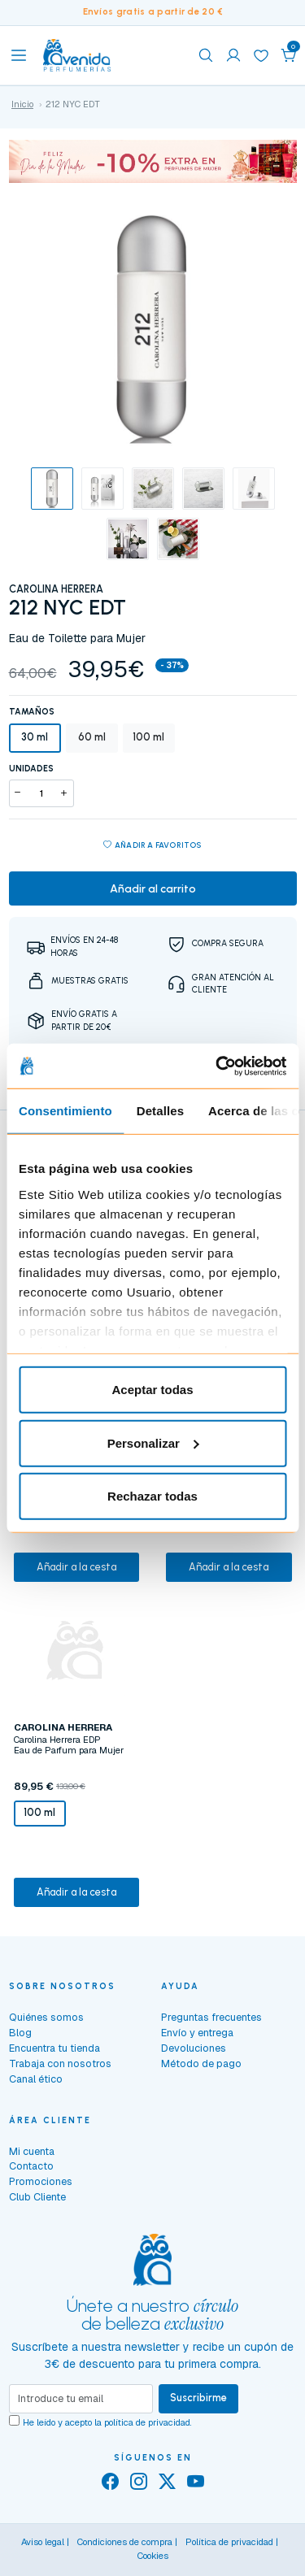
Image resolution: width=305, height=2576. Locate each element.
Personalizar (153, 1442)
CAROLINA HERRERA (56, 589)
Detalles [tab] (160, 1111)
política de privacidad (147, 2422)
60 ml (92, 737)
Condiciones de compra (124, 2542)
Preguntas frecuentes (211, 2017)
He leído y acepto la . (107, 2422)
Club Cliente (37, 2197)
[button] (289, 55)
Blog (20, 2033)
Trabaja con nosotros (60, 2063)
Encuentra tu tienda (54, 2048)
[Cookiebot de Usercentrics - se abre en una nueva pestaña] (217, 1065)
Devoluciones (193, 2048)
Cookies (152, 2555)
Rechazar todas (152, 1496)
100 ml (148, 737)
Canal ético (36, 2079)
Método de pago (201, 2063)
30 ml (34, 737)
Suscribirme (198, 2397)
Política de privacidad (229, 2542)
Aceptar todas (152, 1390)
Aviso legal (42, 2542)
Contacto (31, 2166)
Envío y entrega (197, 2033)
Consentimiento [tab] (65, 1111)
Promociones (40, 2181)
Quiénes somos (46, 2017)
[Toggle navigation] (18, 55)
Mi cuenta (31, 2151)
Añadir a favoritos (152, 846)
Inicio (22, 104)
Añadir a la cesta (76, 1567)
